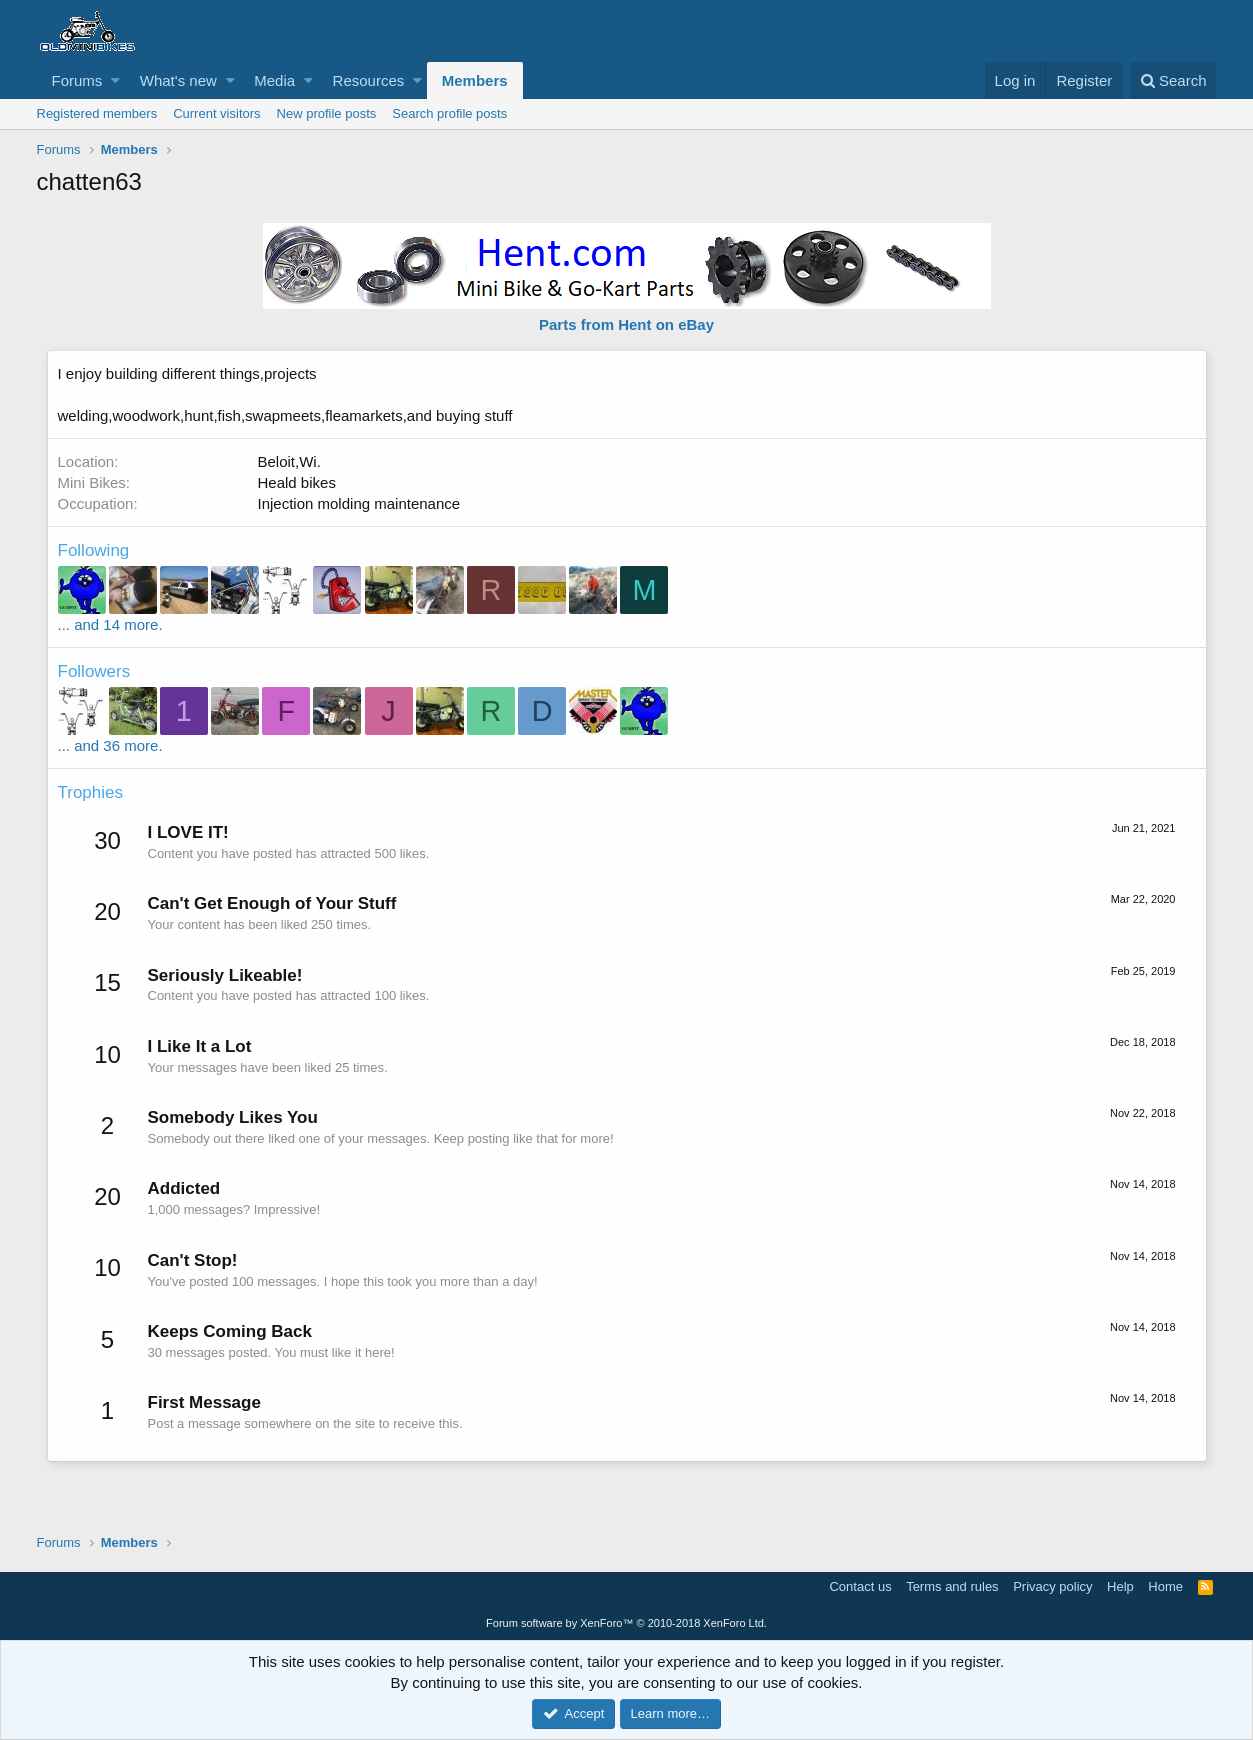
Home (1165, 1586)
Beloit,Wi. (289, 461)
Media (274, 80)
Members (475, 80)
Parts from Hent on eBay (626, 324)
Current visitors (216, 113)
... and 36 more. (110, 745)
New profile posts (327, 113)
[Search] (1173, 80)
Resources (369, 80)
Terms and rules (952, 1586)
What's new (178, 80)
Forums (77, 80)
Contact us (860, 1586)
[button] (115, 80)
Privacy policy (1052, 1586)
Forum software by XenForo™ (626, 1623)
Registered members (97, 113)
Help (1120, 1586)
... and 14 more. (110, 624)
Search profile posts (449, 113)
